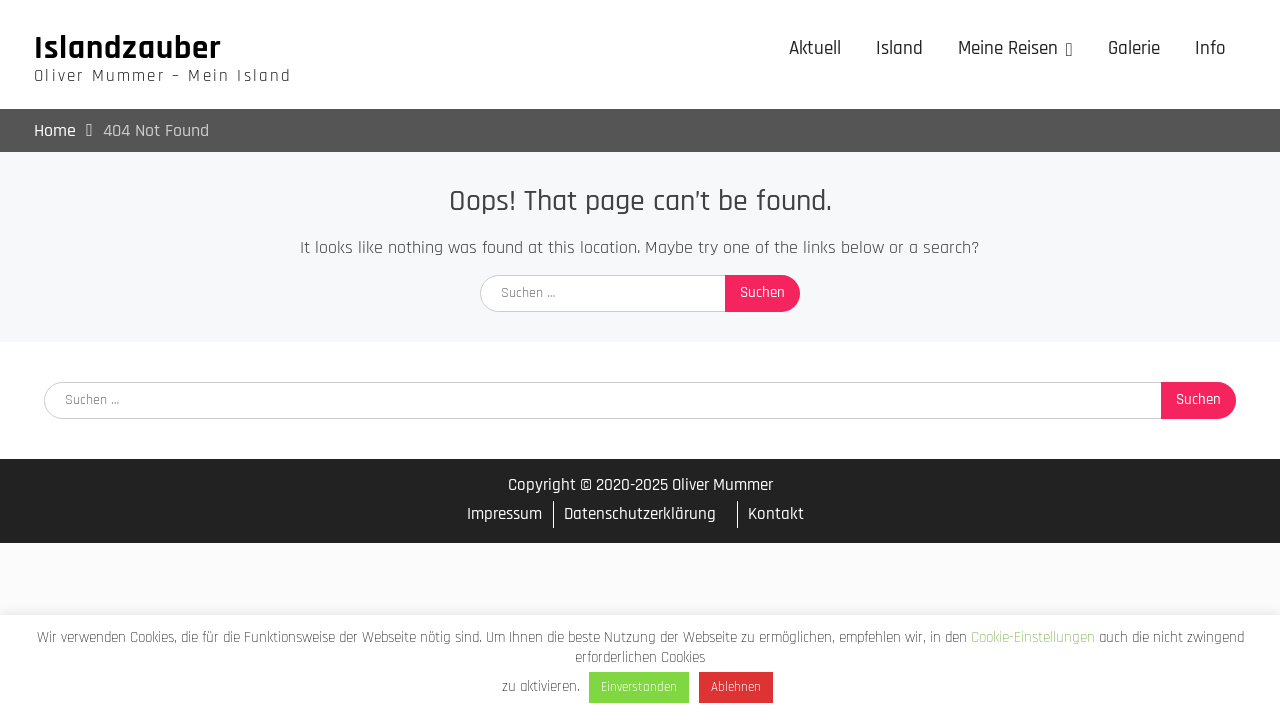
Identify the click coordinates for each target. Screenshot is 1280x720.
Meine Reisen (1008, 48)
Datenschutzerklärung (640, 514)
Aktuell (815, 48)
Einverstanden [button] (639, 687)
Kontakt (776, 514)
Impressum (504, 514)
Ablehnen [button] (736, 687)
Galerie (1134, 48)
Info (1210, 48)
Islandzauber (128, 48)
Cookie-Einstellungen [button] (1033, 637)
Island (899, 48)
